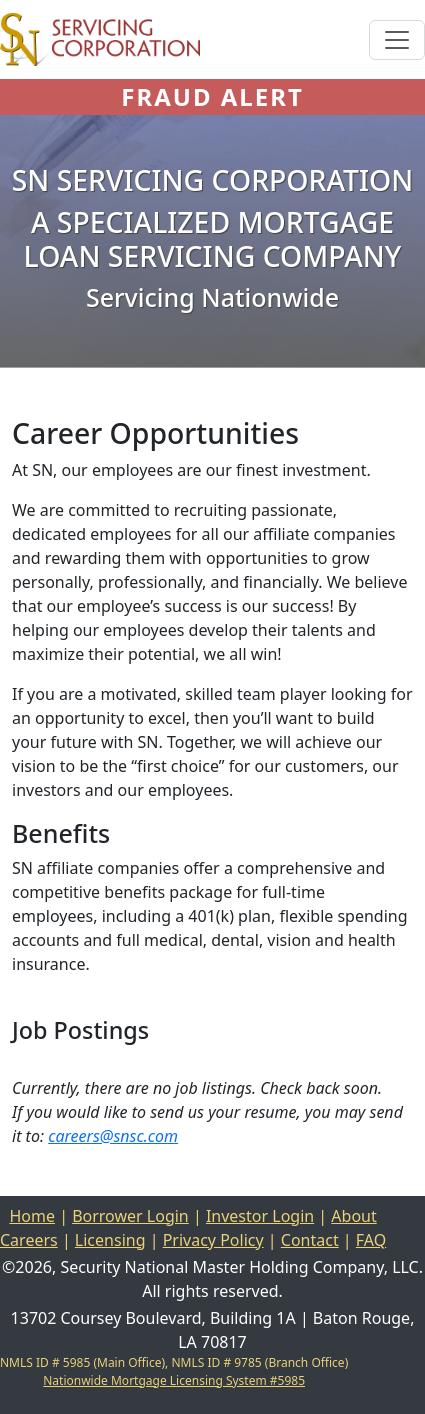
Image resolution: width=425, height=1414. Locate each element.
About (353, 1216)
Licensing (110, 1240)
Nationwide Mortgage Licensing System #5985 (174, 1380)
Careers (29, 1240)
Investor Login (260, 1216)
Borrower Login (130, 1216)
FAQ (371, 1240)
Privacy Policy (213, 1240)
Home (32, 1216)
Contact (310, 1240)
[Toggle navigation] (397, 40)
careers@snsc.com (113, 1136)
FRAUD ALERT (212, 96)
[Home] (100, 39)
